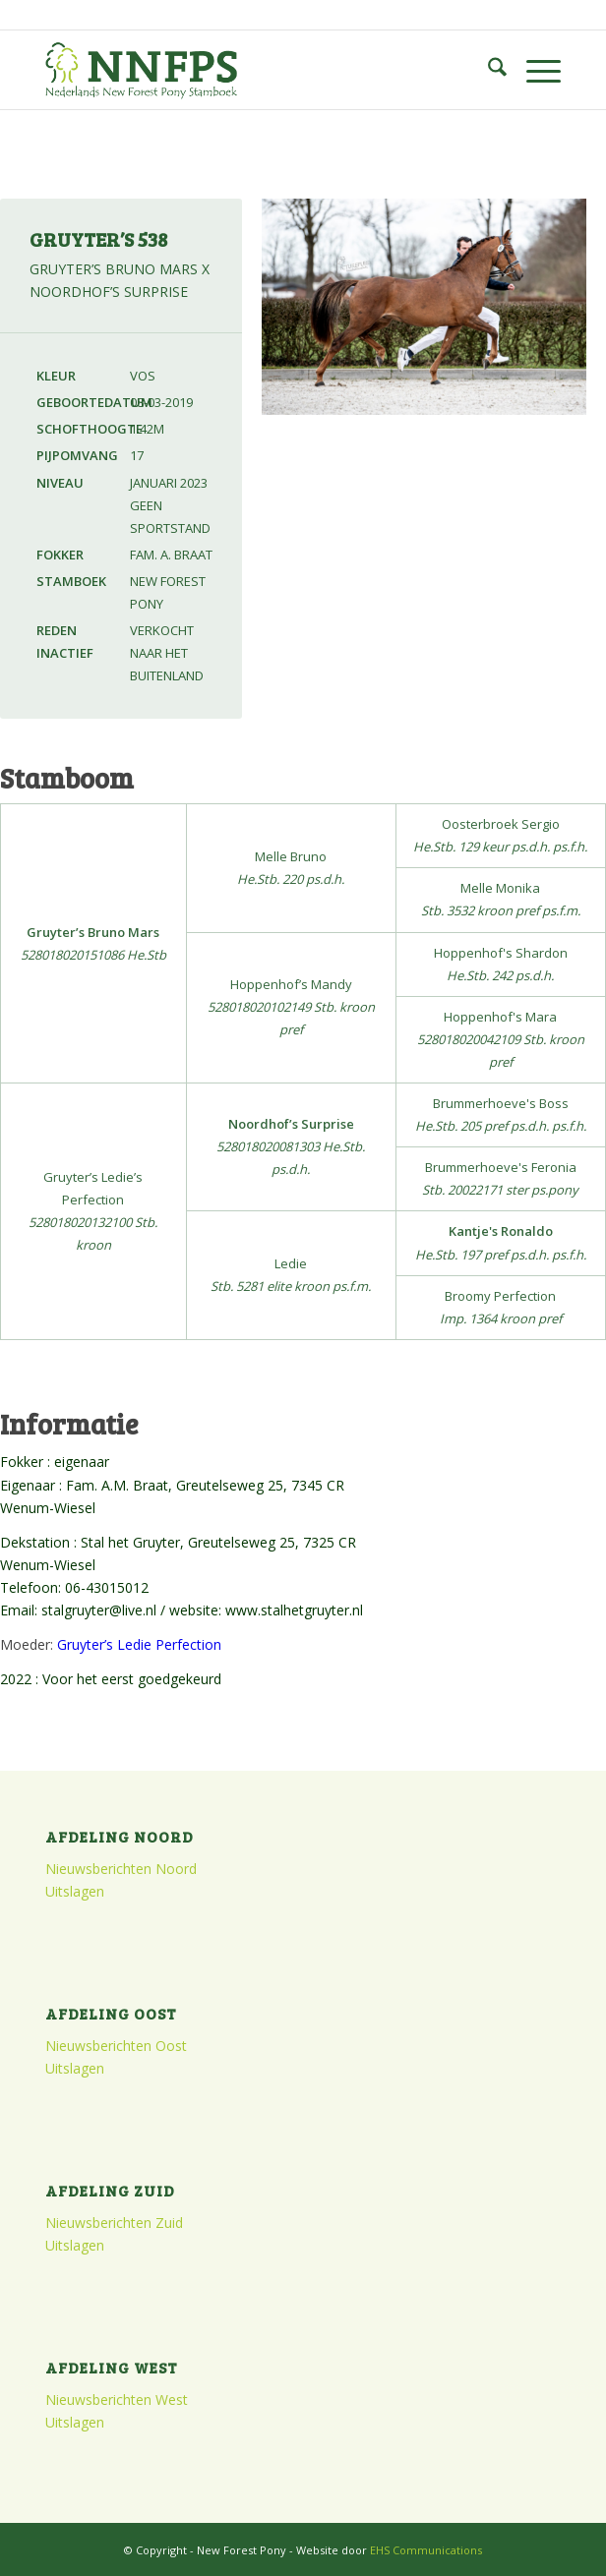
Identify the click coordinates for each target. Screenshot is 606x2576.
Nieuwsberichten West (116, 2399)
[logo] (251, 69)
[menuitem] (487, 69)
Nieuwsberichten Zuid (114, 2222)
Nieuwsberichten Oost (116, 2045)
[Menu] (534, 69)
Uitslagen (74, 1891)
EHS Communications (426, 2550)
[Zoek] (487, 69)
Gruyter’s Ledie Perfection (139, 1644)
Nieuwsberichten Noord (121, 1868)
